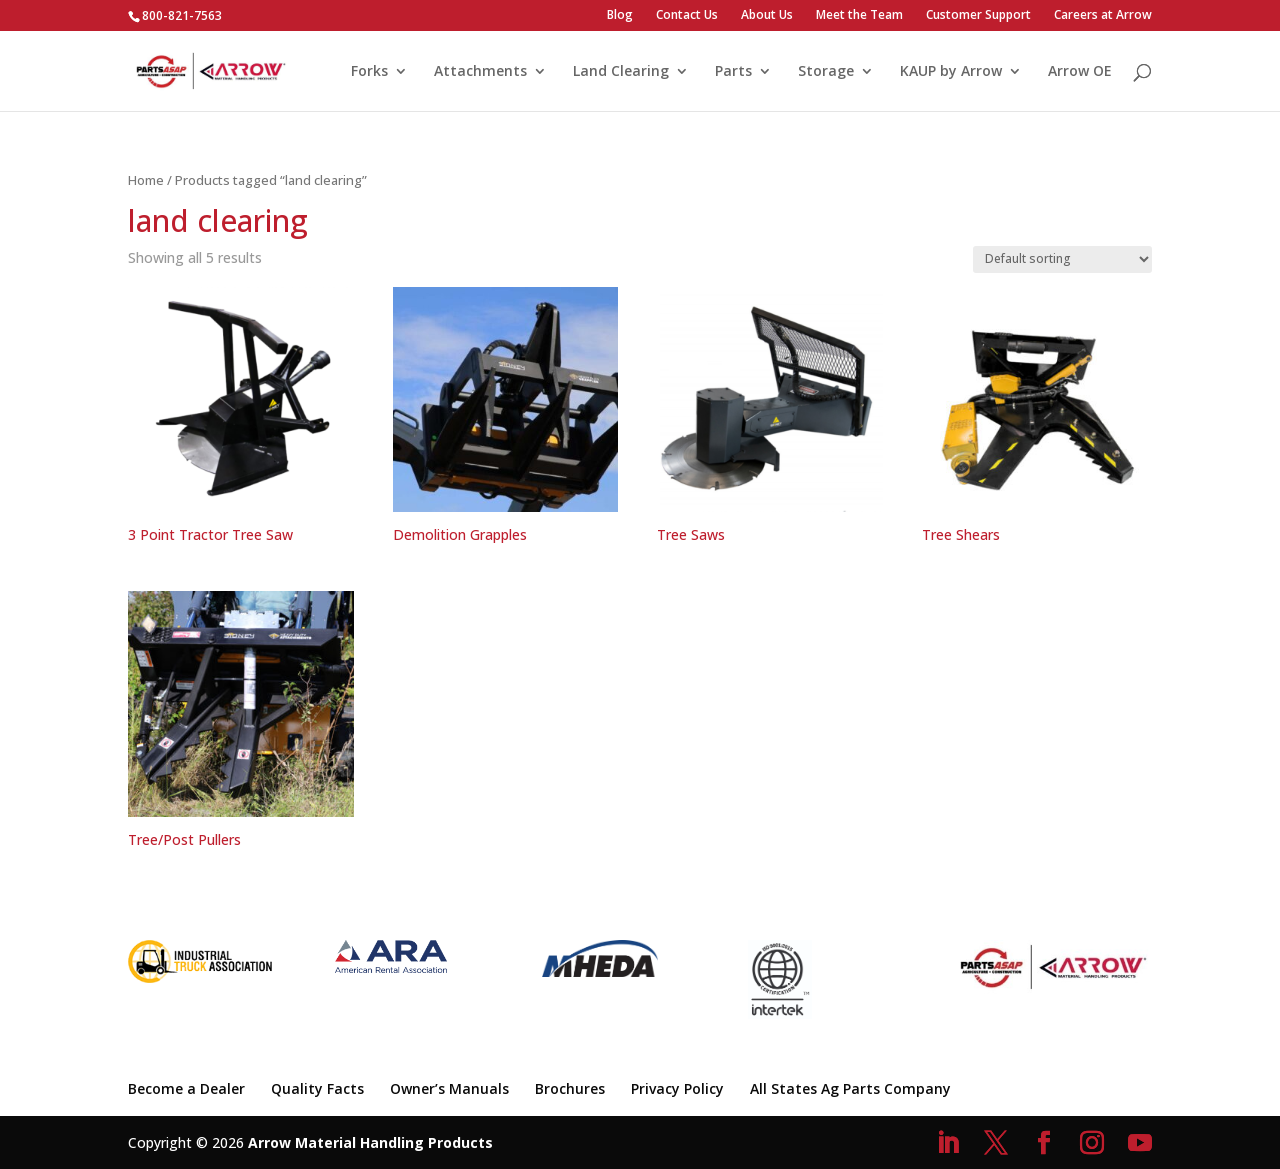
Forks (369, 72)
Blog (620, 16)
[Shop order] (1062, 259)
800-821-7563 (182, 15)
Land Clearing (621, 72)
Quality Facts (317, 1088)
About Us (767, 16)
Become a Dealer (186, 1088)
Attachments (480, 72)
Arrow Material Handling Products (370, 1142)
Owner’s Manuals (449, 1088)
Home (146, 180)
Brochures (570, 1088)
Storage (826, 72)
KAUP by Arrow (951, 72)
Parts (733, 72)
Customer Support (978, 16)
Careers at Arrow (1103, 16)
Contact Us (687, 16)
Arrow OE (1080, 72)
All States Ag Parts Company (850, 1088)
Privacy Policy (677, 1088)
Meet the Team (859, 16)
